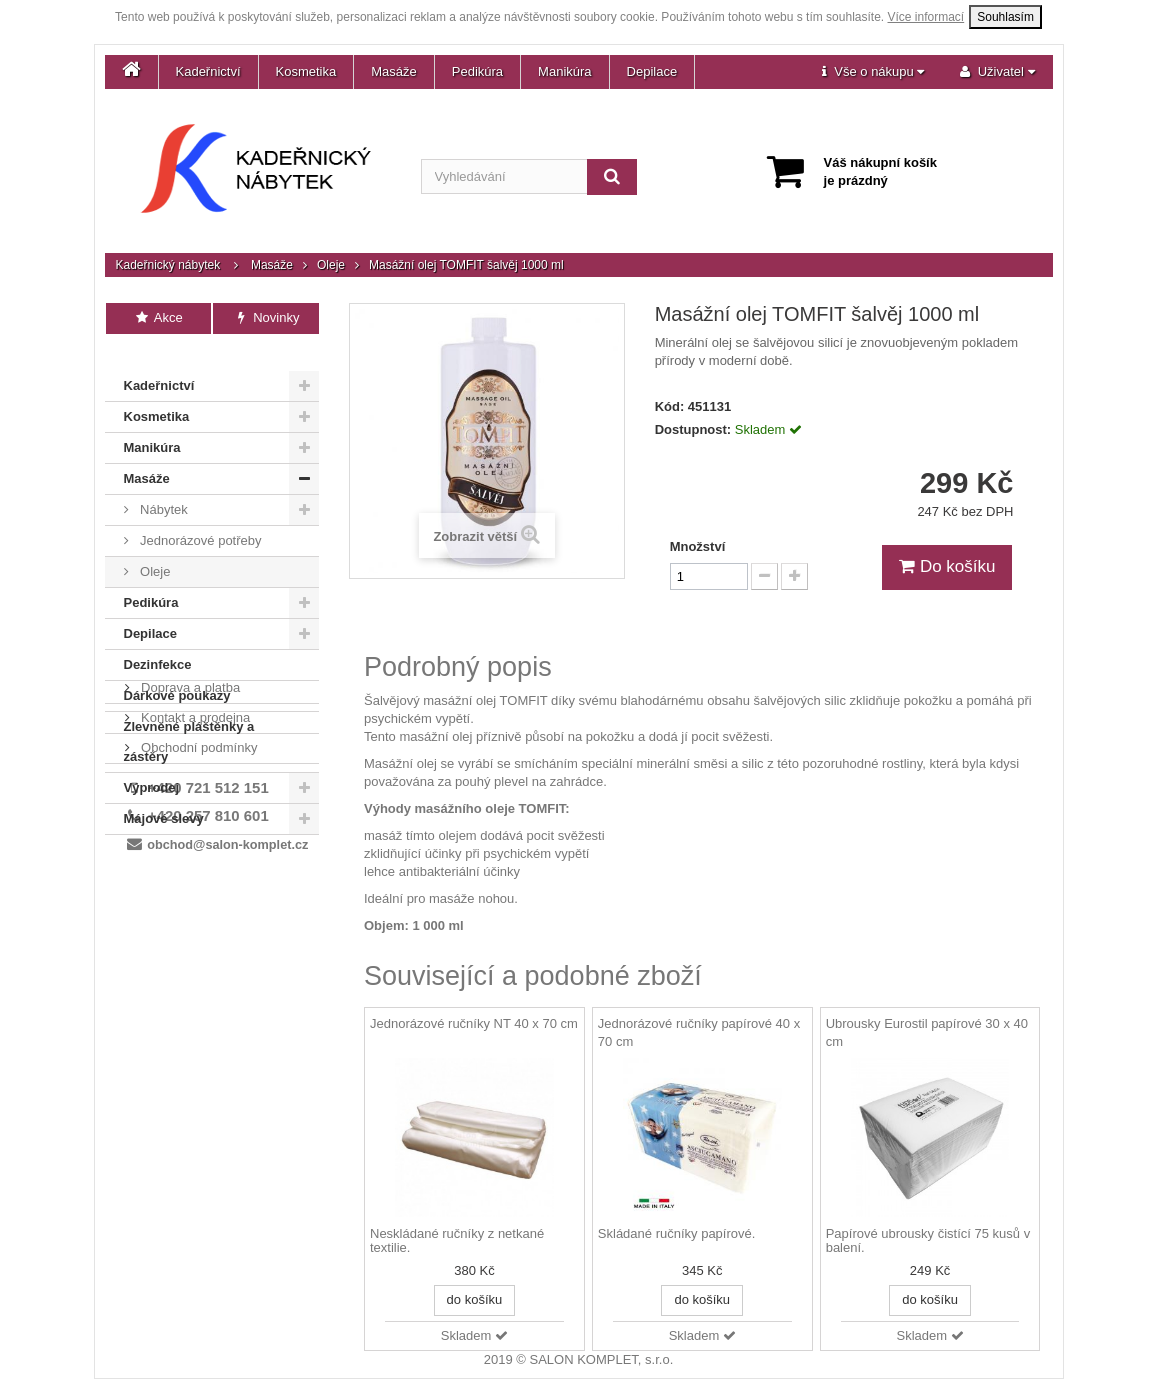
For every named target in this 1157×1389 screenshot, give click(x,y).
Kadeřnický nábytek (168, 265)
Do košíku (947, 566)
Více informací (926, 17)
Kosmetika (306, 71)
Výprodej (152, 764)
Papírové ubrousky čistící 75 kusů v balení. (928, 1241)
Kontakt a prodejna (194, 877)
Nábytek (162, 486)
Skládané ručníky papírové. (677, 1234)
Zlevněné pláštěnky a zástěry (189, 718)
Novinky (266, 317)
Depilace (652, 71)
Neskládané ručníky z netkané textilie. (457, 1241)
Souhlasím (1005, 17)
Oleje (331, 265)
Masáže (394, 71)
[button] (873, 72)
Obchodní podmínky (198, 907)
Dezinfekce (158, 641)
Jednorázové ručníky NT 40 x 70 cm (474, 1023)
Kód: (670, 406)
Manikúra (564, 71)
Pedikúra (477, 71)
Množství (698, 546)
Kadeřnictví (208, 71)
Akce (158, 317)
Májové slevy (164, 795)
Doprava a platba (189, 847)
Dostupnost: (693, 429)
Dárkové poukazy (177, 672)
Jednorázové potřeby (199, 517)
